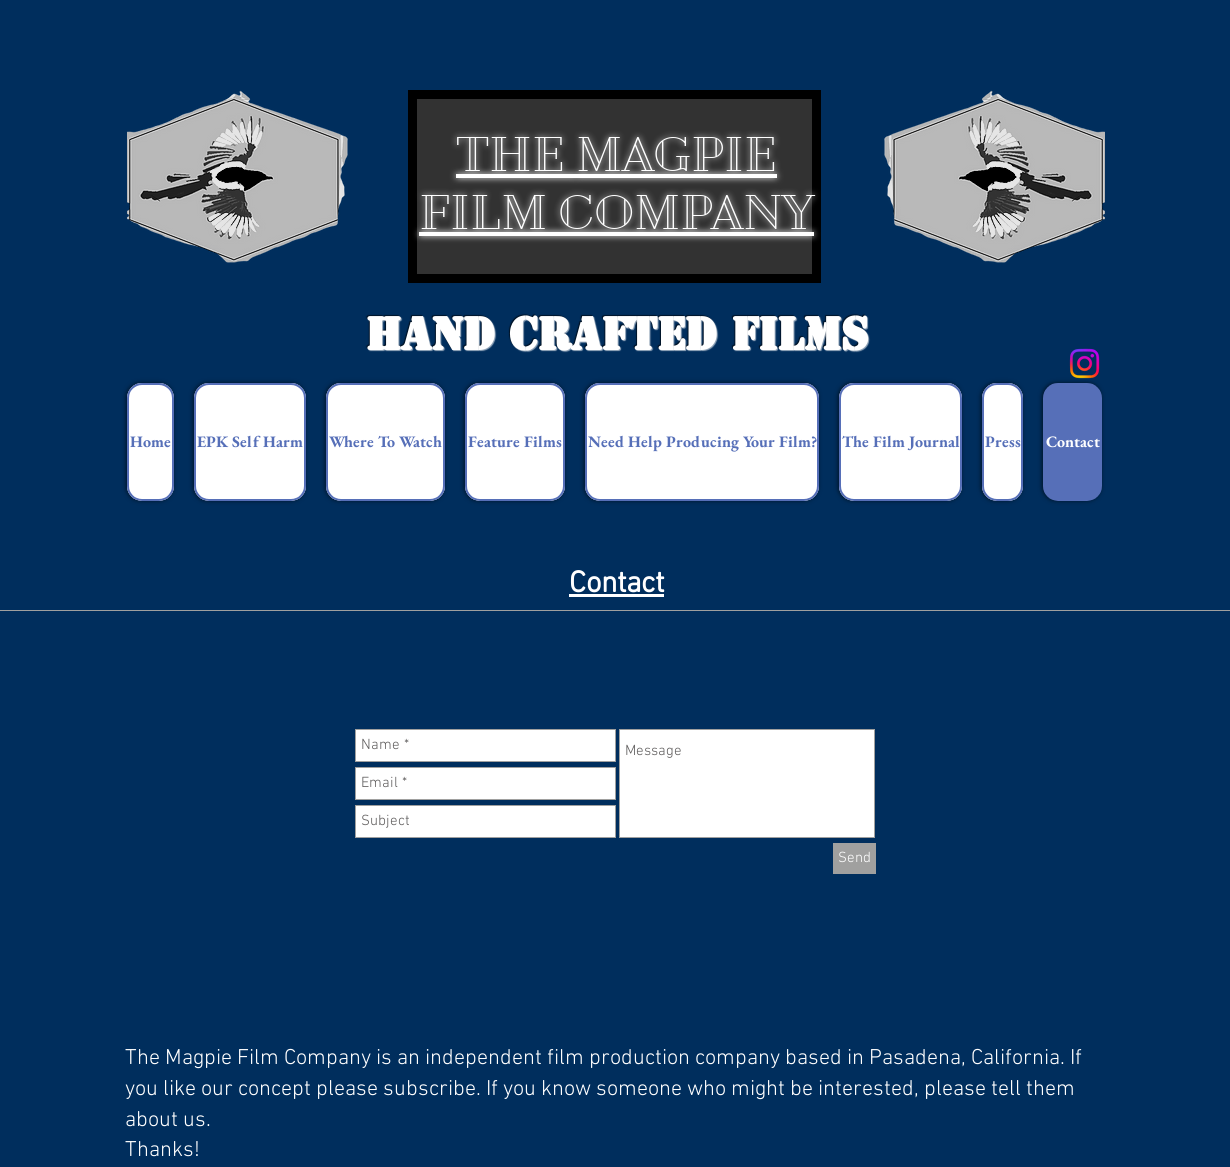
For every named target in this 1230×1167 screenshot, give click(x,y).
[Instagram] (1084, 363)
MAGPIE (676, 154)
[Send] (854, 858)
